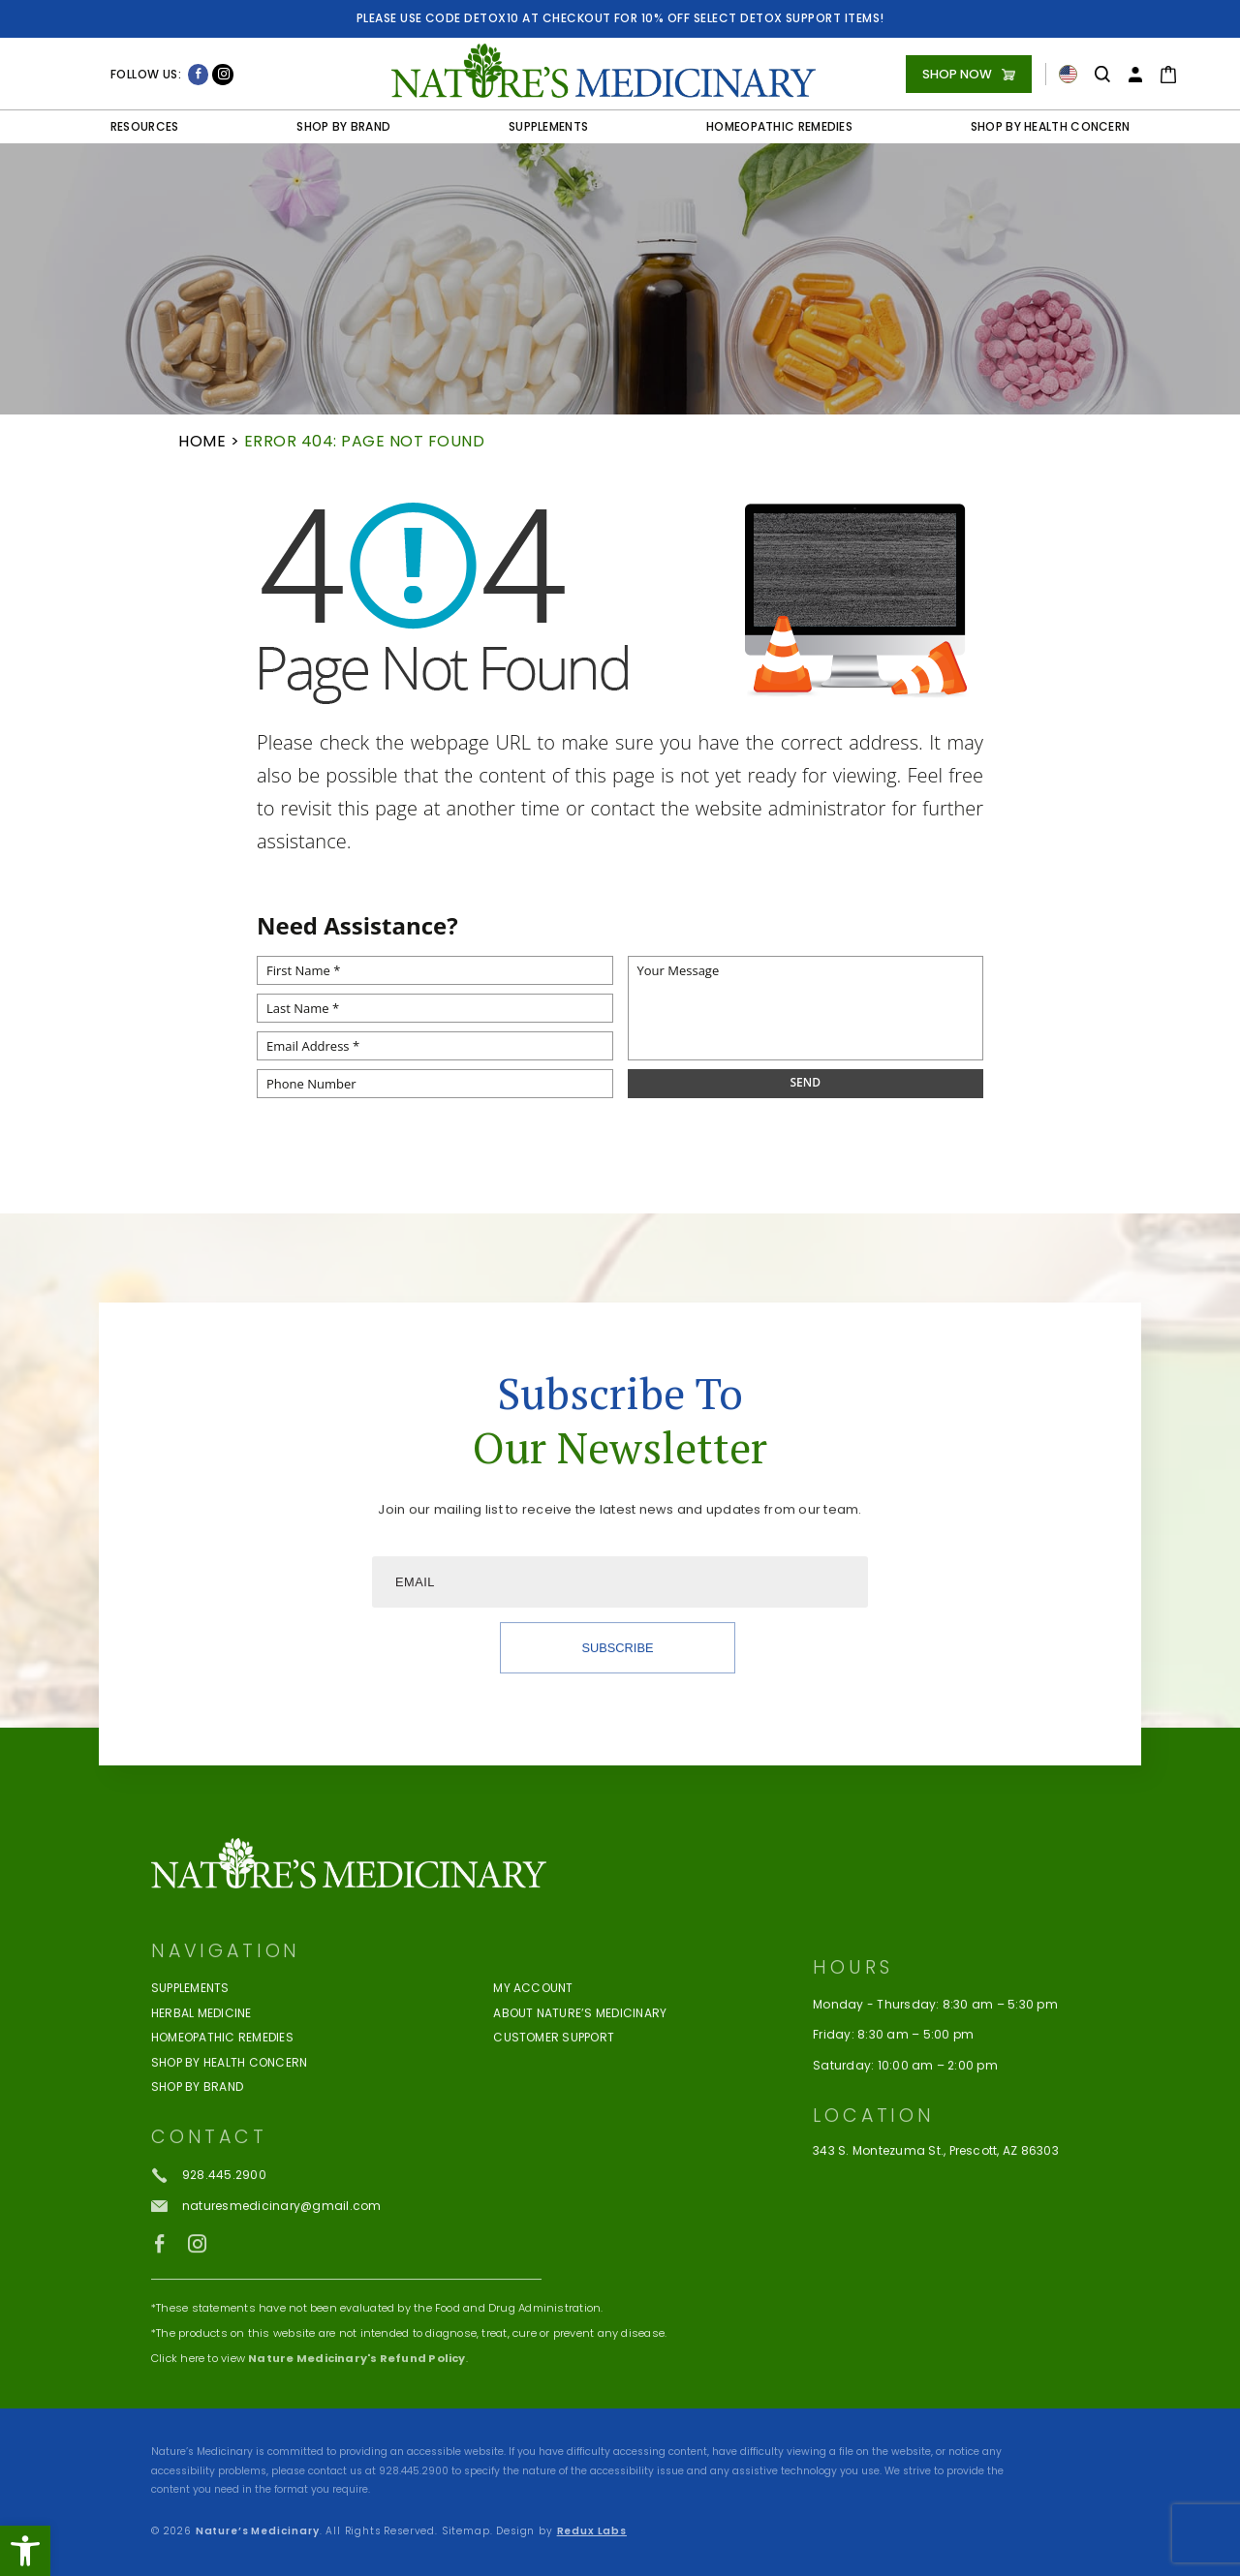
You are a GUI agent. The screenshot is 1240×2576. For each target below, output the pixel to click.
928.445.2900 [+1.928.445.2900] (414, 2471)
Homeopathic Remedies (779, 126)
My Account (533, 2080)
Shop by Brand (343, 126)
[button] (25, 2551)
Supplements (548, 126)
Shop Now (957, 74)
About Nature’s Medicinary (579, 2105)
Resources (144, 126)
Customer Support (553, 2129)
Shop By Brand (197, 2179)
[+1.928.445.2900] (208, 2267)
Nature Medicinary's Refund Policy (356, 2449)
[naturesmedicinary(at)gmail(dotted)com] (266, 2298)
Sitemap (466, 2531)
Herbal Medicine (201, 2105)
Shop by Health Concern (1051, 126)
